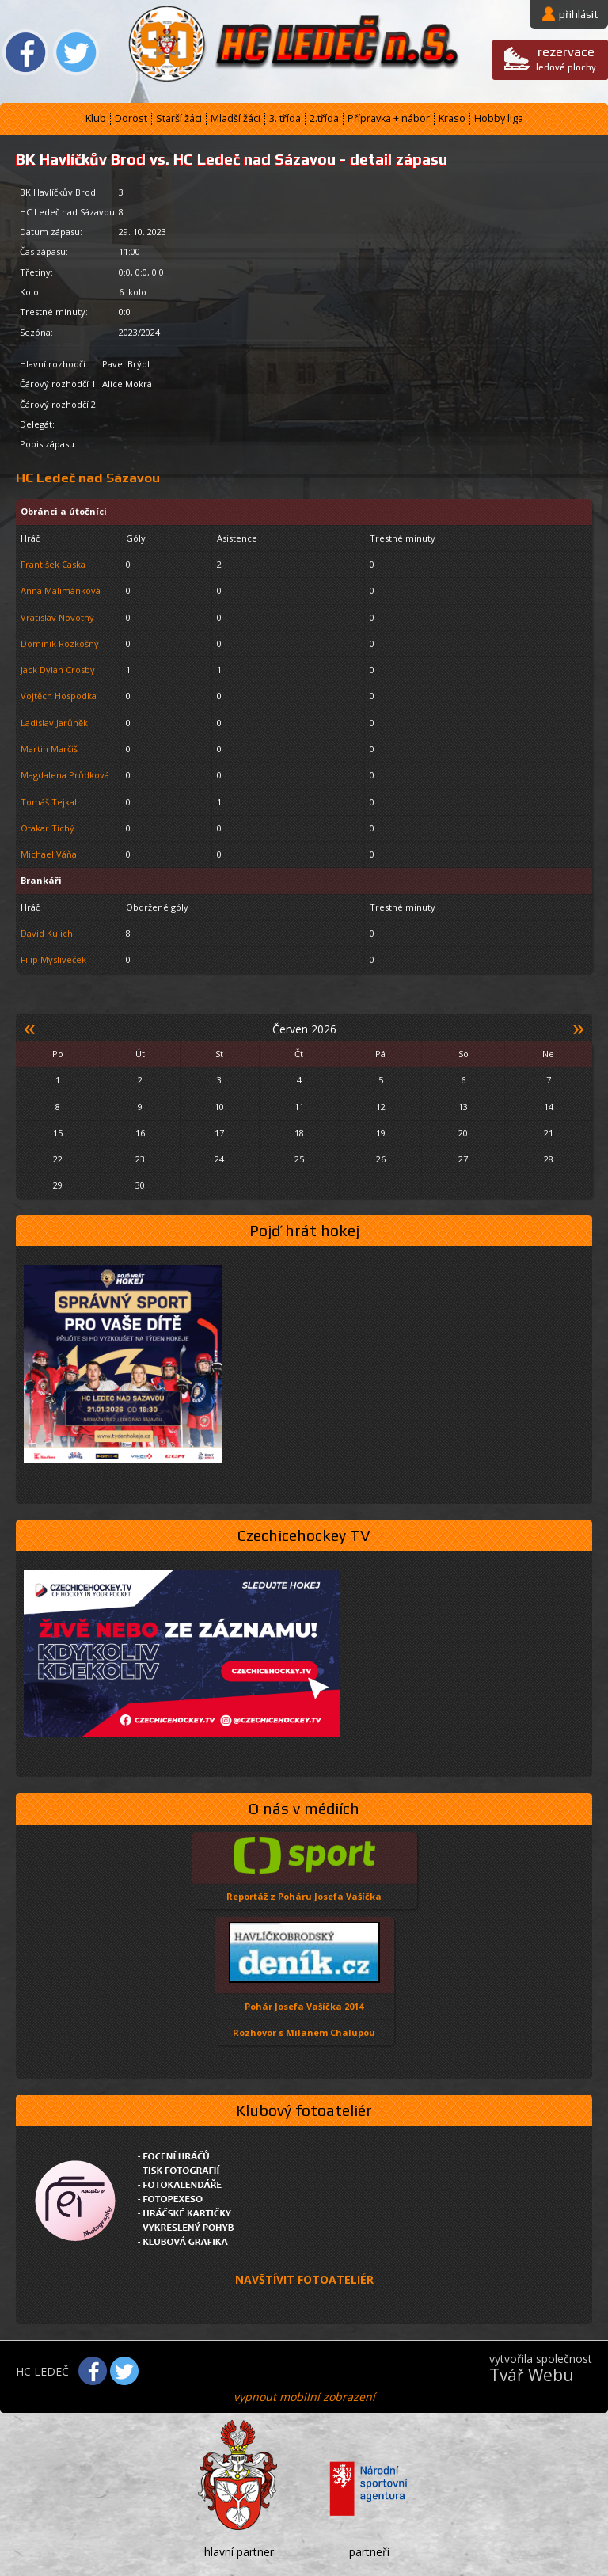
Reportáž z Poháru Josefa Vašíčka (304, 1896)
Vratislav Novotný (57, 617)
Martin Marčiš (49, 749)
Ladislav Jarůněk (54, 723)
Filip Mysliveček (53, 959)
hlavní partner (239, 2551)
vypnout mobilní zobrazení (304, 2396)
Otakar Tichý (47, 828)
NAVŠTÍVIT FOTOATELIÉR (304, 2279)
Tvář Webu (531, 2375)
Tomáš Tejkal (49, 802)
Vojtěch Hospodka (59, 696)
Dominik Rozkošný (60, 643)
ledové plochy (566, 58)
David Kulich (47, 933)
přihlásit (578, 14)
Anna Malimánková (61, 590)
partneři (369, 2551)
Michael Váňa (49, 854)
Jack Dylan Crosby (58, 669)
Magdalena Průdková (65, 775)
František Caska (53, 564)
